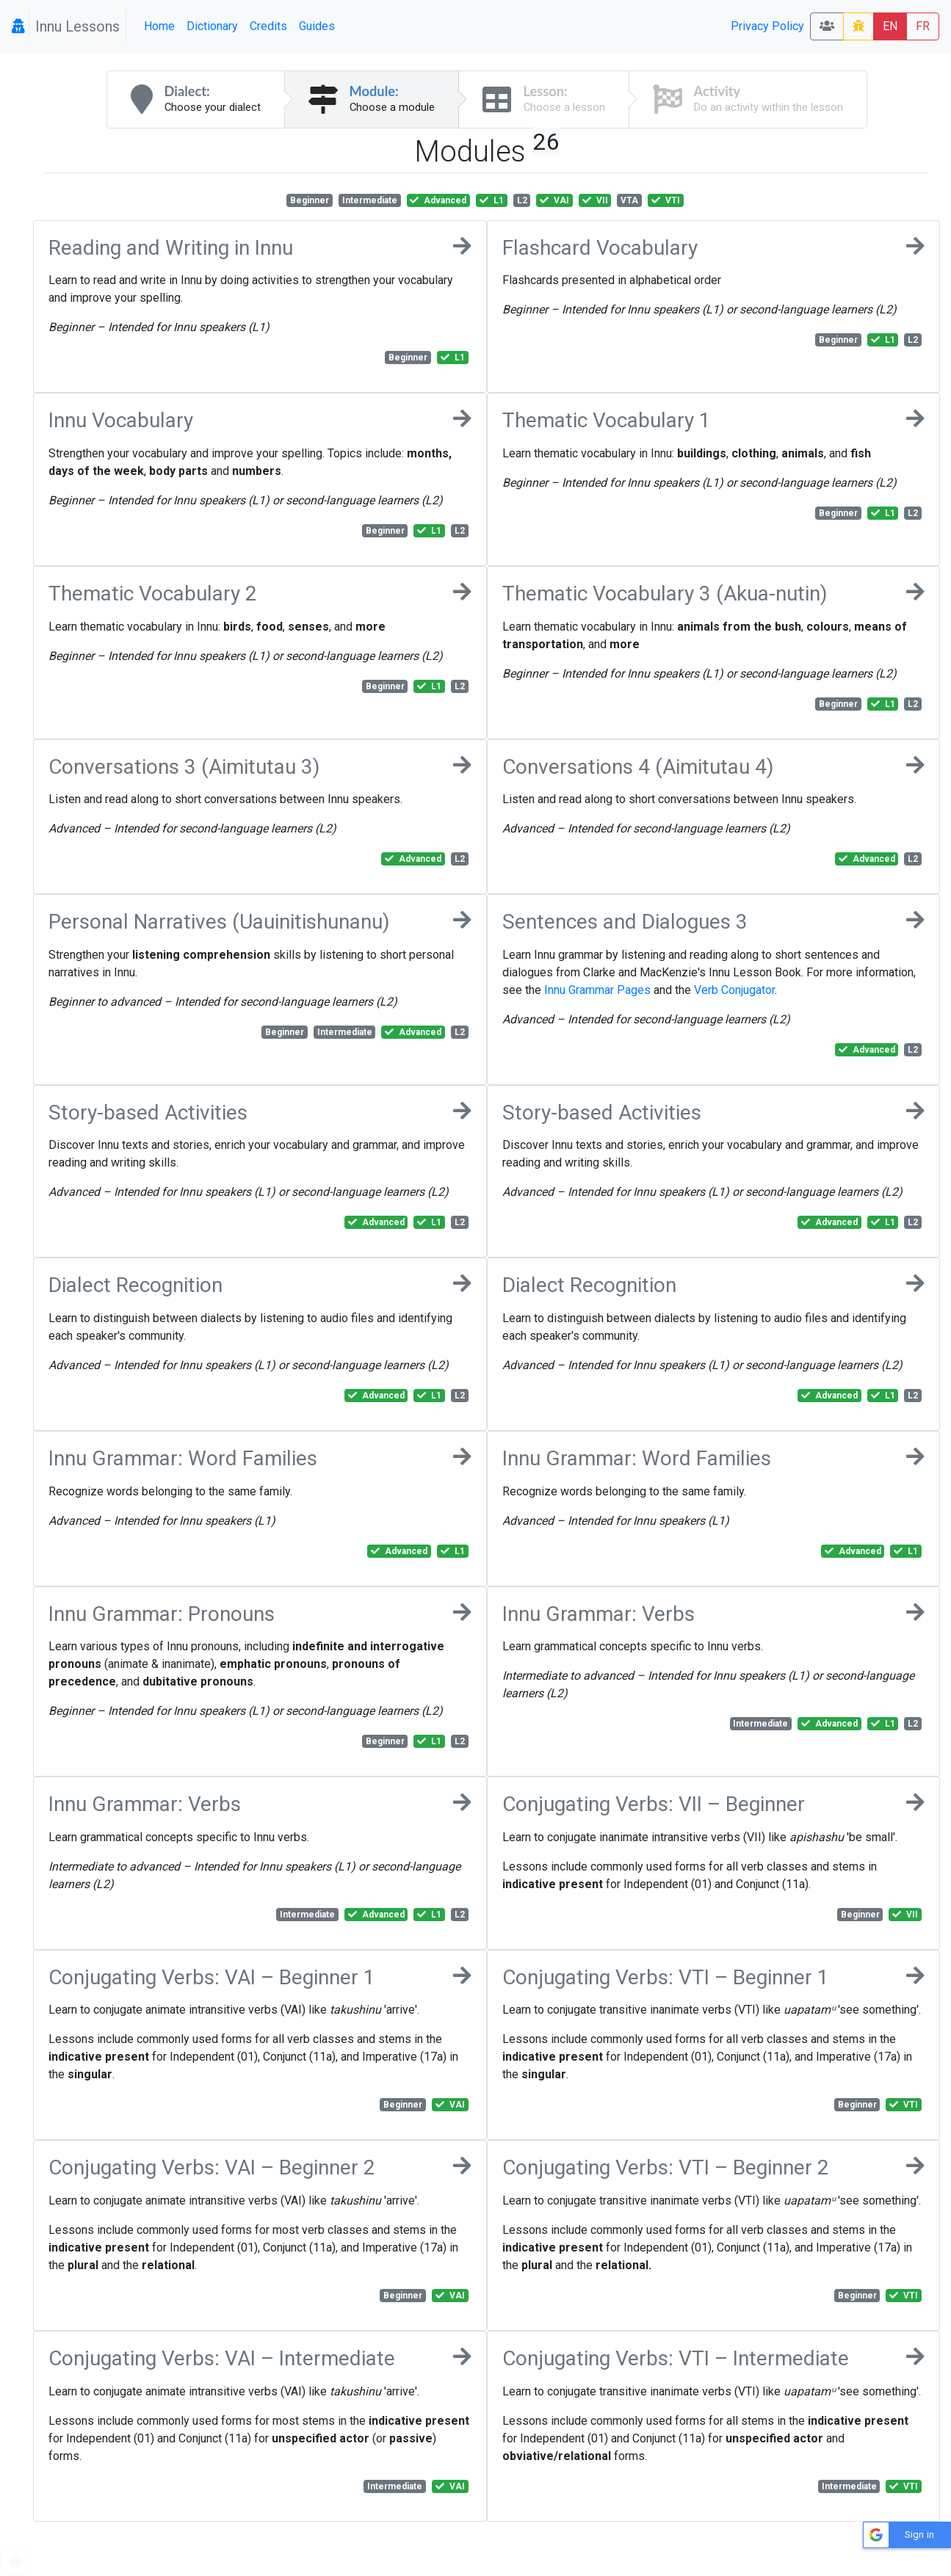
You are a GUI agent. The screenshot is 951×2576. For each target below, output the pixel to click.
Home (159, 26)
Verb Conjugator (734, 990)
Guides (317, 26)
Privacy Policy (767, 26)
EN (890, 26)
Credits (268, 26)
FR (923, 26)
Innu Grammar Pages (597, 990)
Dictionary (212, 26)
